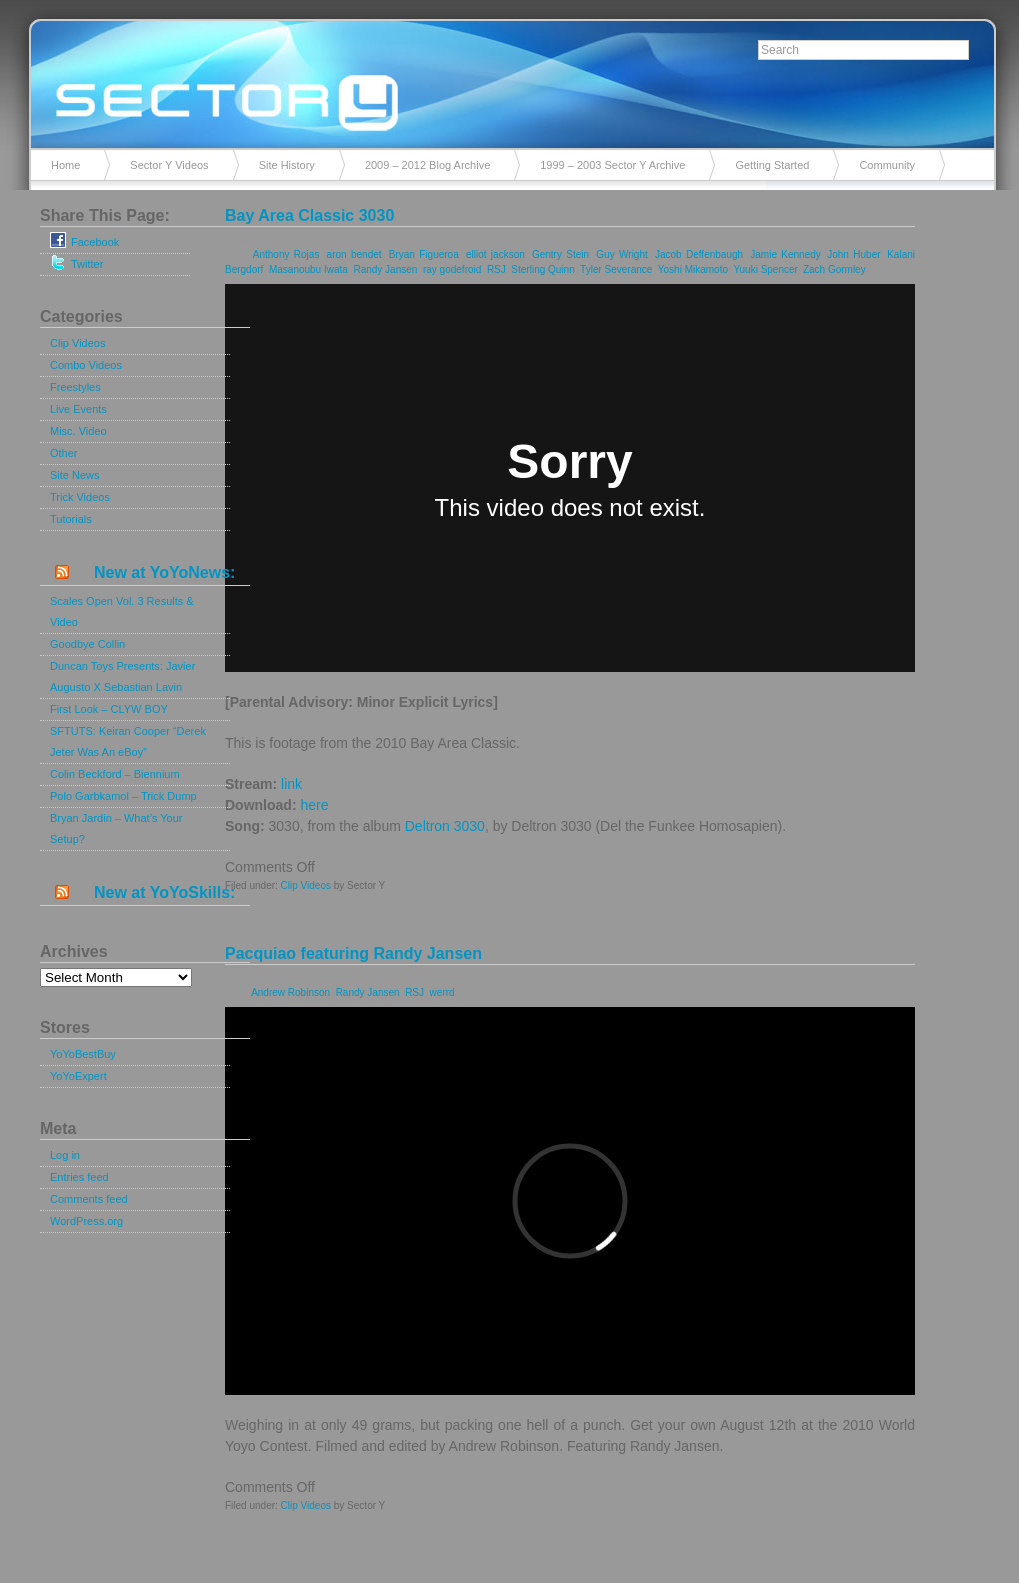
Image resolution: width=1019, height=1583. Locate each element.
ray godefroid (452, 269)
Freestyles (75, 387)
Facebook (84, 240)
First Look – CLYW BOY (109, 709)
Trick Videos (80, 497)
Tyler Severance (616, 269)
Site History (287, 165)
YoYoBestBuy (83, 1054)
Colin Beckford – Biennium (115, 774)
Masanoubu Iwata (308, 269)
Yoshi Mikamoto (693, 269)
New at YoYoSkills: (164, 892)
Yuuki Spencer (765, 269)
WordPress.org (86, 1221)
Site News (75, 475)
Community (887, 165)
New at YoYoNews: (164, 572)
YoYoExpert (78, 1076)
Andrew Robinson (290, 992)
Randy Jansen (385, 269)
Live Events (78, 409)
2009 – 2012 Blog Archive (427, 165)
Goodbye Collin (87, 644)
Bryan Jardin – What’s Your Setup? (116, 828)
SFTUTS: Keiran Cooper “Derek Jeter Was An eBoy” (128, 741)
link (291, 784)
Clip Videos (77, 343)
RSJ (496, 269)
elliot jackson (495, 254)
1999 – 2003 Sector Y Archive (612, 165)
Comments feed (89, 1199)
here (314, 805)
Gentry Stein (560, 254)
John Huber (853, 254)
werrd (442, 992)
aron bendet (354, 254)
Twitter (76, 262)
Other (64, 453)
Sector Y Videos (169, 165)
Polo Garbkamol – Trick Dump (123, 796)
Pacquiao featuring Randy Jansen (353, 953)
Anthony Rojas (286, 254)
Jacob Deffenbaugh (699, 254)
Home (65, 165)
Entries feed (79, 1177)
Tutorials (71, 519)
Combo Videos (86, 365)
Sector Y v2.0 (509, 80)
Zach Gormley (834, 269)
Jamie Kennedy (785, 254)
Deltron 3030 (445, 826)
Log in (65, 1155)
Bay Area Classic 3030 (309, 215)
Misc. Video (78, 431)
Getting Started (772, 165)
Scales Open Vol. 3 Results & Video (122, 611)
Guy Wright (621, 254)
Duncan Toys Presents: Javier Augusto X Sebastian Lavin (122, 676)
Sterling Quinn (542, 269)
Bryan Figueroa (424, 254)
